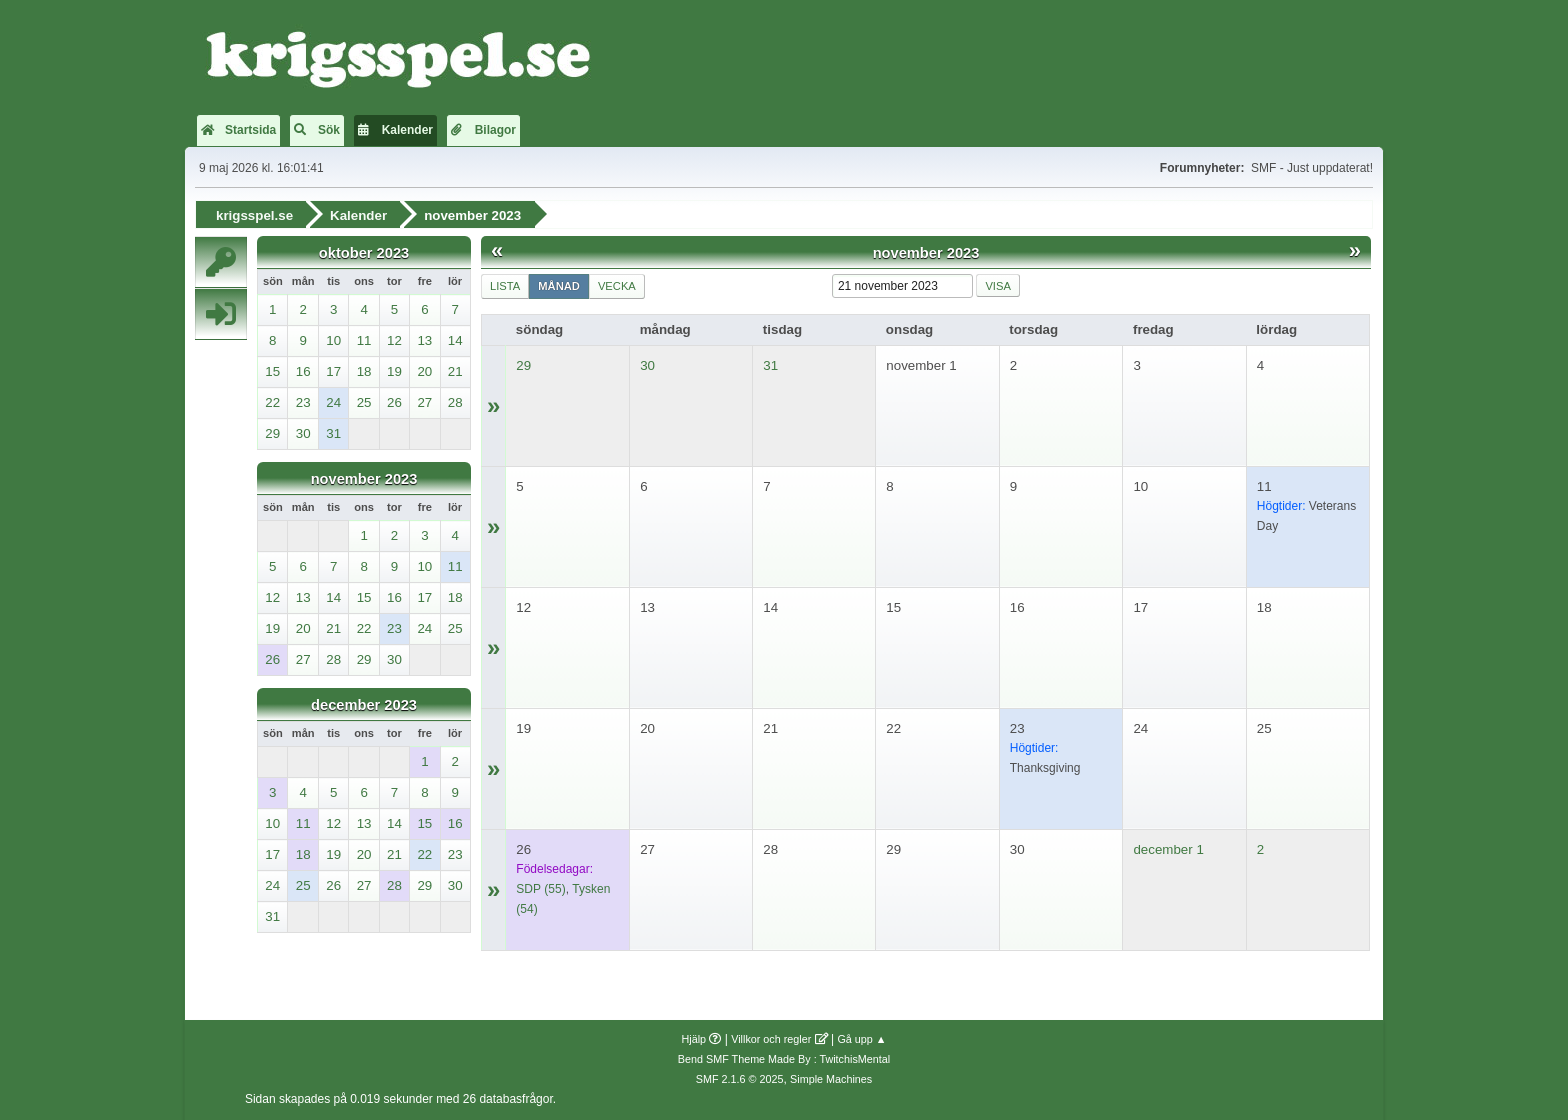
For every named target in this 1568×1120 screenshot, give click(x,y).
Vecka (617, 285)
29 (523, 364)
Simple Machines (831, 1078)
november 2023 (364, 478)
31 (770, 364)
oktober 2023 (364, 252)
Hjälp (694, 1038)
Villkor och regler (771, 1038)
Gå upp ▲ (861, 1038)
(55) (540, 888)
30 (647, 364)
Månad (559, 285)
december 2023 (364, 704)
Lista (505, 285)
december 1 (1168, 848)
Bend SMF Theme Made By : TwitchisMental (784, 1058)
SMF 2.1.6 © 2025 (740, 1078)
